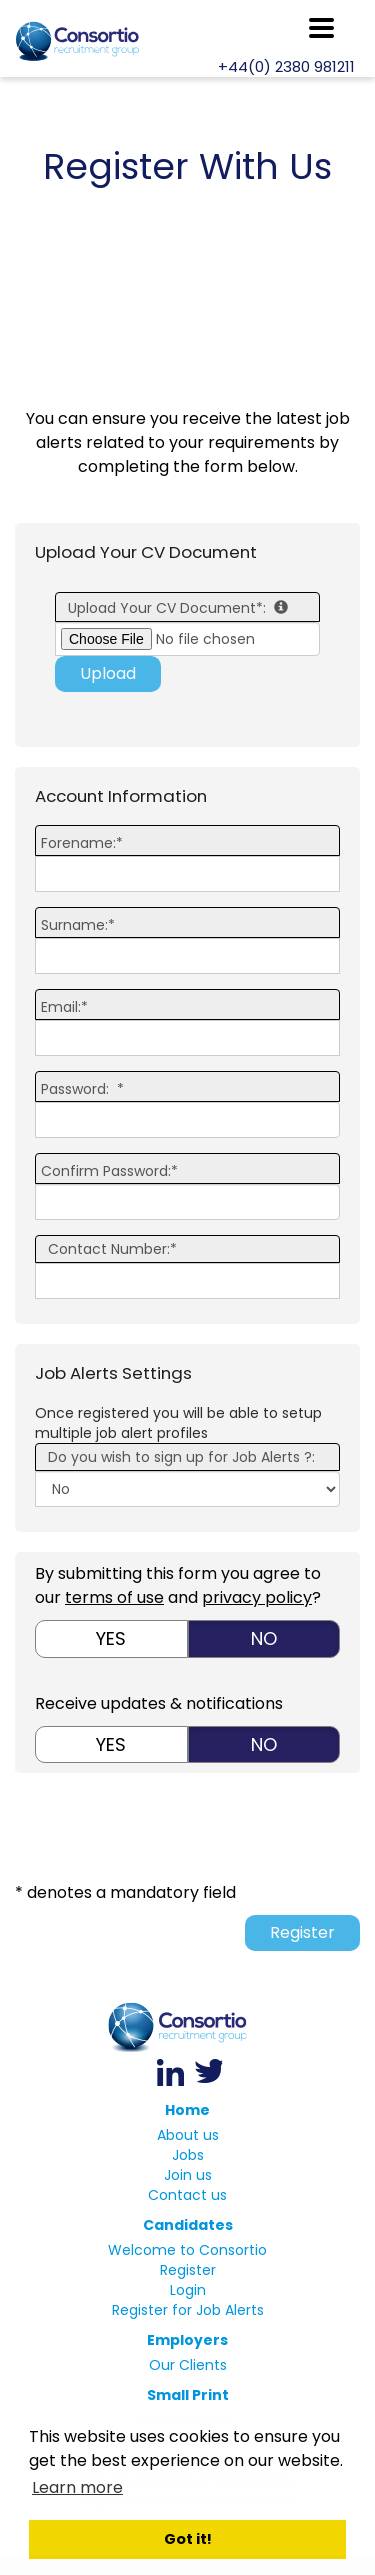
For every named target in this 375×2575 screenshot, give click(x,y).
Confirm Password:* (109, 1171)
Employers (187, 2340)
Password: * (82, 1089)
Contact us (187, 2195)
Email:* (64, 1007)
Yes (111, 1638)
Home (187, 2110)
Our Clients (188, 2365)
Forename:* (82, 843)
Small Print (188, 2395)
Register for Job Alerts (188, 2310)
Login (188, 2290)
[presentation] (208, 1832)
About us (188, 2135)
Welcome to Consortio (187, 2250)
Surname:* (78, 925)
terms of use (114, 1597)
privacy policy (257, 1597)
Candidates (188, 2225)
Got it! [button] (188, 2539)
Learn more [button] (77, 2487)
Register (302, 1932)
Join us (188, 2175)
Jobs (188, 2155)
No (264, 1638)
